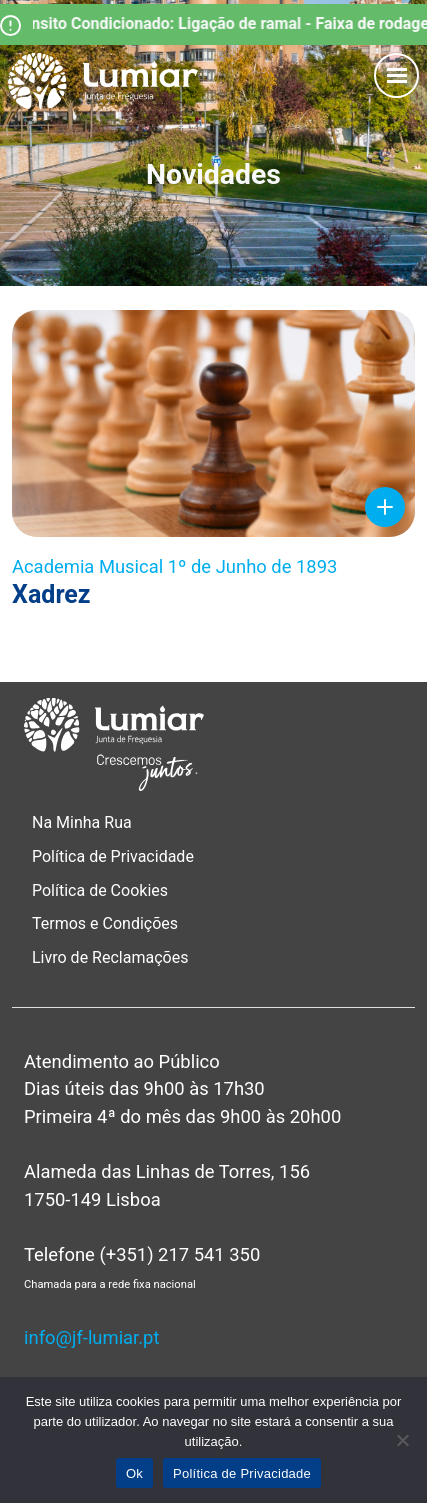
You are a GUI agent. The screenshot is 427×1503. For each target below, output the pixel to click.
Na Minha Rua (82, 822)
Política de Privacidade (113, 856)
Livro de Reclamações (110, 957)
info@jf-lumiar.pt (91, 1337)
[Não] (402, 1440)
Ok (134, 1473)
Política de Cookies (100, 890)
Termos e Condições (107, 923)
